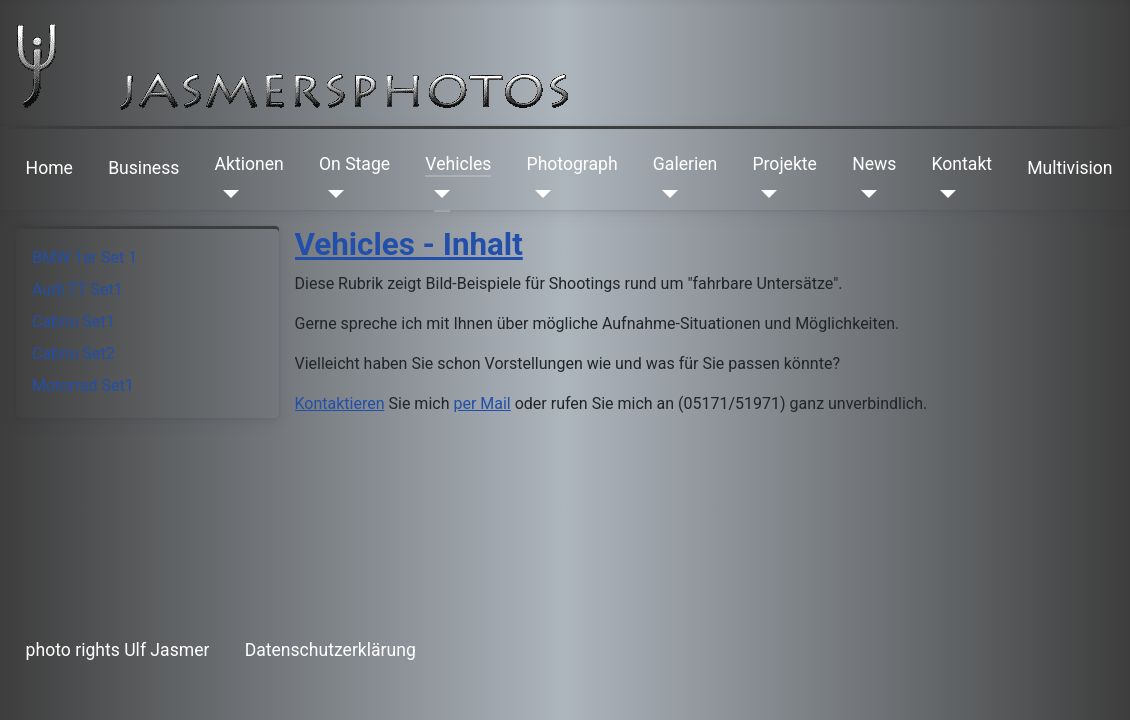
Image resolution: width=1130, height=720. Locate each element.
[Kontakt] (944, 194)
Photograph (572, 164)
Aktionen (249, 164)
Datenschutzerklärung (330, 650)
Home (49, 168)
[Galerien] (665, 194)
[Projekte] (764, 194)
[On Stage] (331, 194)
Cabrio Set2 (73, 353)
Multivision (1069, 168)
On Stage (354, 164)
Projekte (784, 164)
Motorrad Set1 (83, 385)
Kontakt (962, 164)
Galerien (685, 164)
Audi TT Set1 (77, 289)
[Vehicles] (437, 194)
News (874, 164)
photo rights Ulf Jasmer (118, 650)
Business (143, 168)
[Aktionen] (227, 194)
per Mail (481, 403)
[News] (864, 194)
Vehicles (458, 164)
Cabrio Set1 (73, 321)
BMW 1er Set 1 (84, 257)
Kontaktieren (340, 403)
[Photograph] (539, 194)
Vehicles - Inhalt (409, 244)
